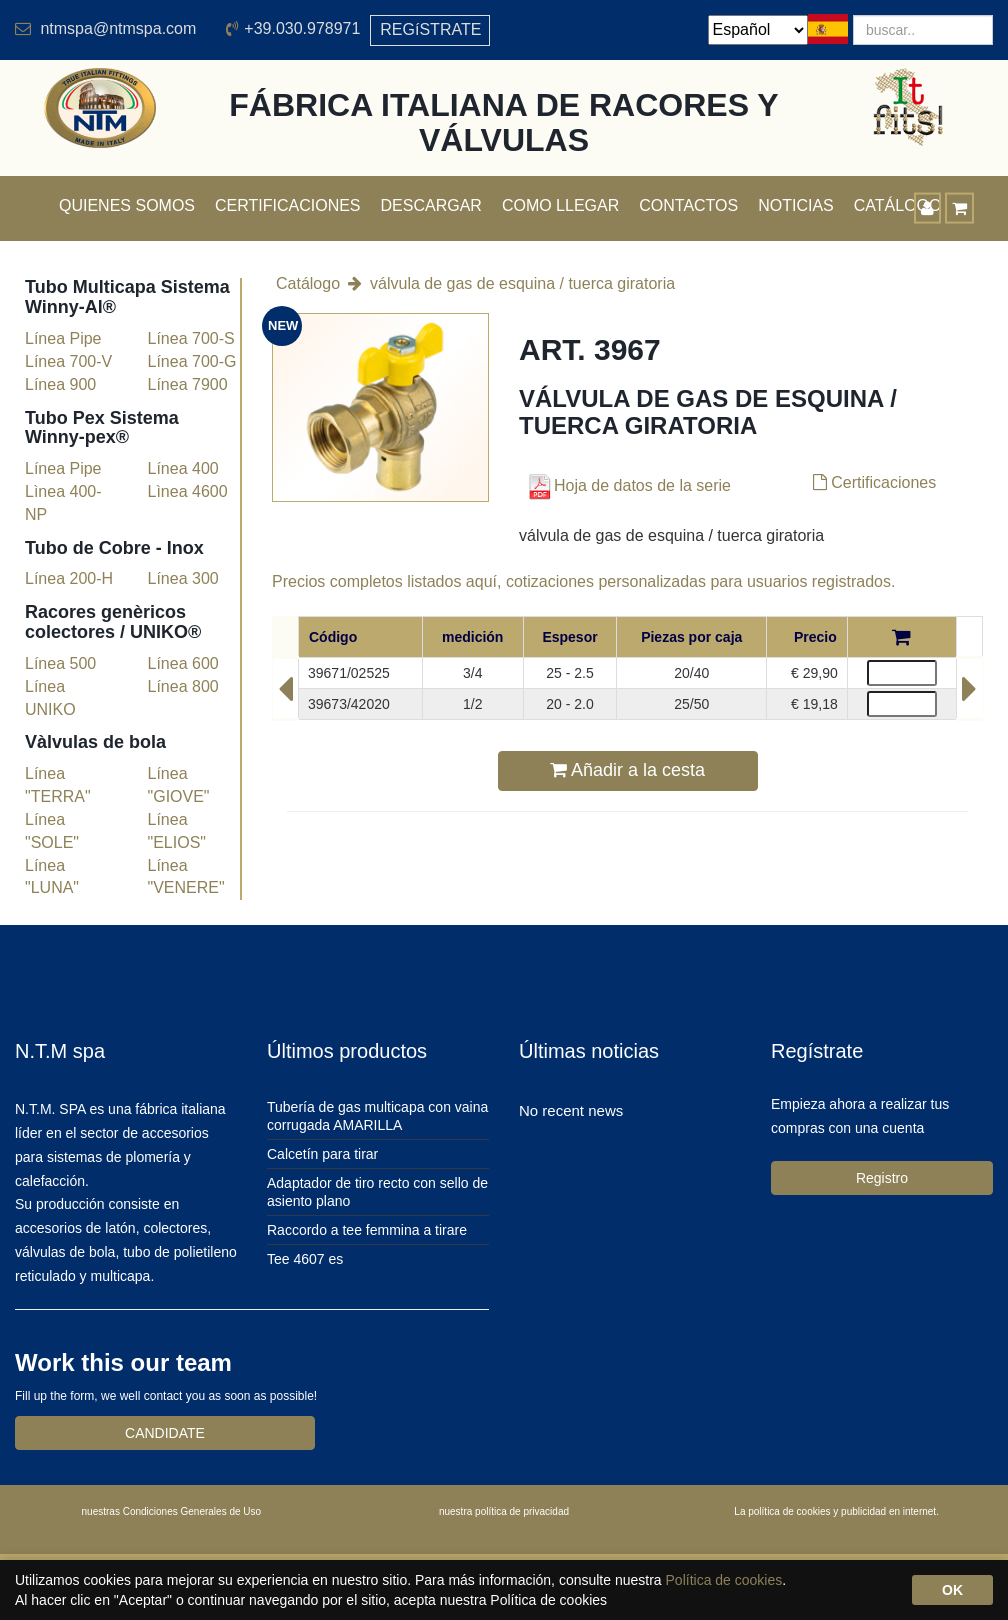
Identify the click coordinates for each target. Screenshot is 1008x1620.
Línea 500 (60, 663)
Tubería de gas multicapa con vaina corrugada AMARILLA (377, 1116)
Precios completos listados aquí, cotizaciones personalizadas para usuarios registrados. (583, 581)
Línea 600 (183, 663)
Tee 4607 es (305, 1259)
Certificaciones (288, 205)
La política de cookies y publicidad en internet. (836, 1511)
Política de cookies (724, 1580)
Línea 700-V (68, 361)
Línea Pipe (63, 338)
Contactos (688, 205)
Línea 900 (60, 384)
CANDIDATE (165, 1433)
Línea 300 (183, 578)
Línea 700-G (192, 361)
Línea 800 (183, 686)
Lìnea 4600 (188, 491)
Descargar (431, 205)
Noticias (796, 205)
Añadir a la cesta (627, 770)
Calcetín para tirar (322, 1154)
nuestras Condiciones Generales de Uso (172, 1511)
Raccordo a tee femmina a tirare (367, 1230)
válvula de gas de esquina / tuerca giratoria (522, 283)
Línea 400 (183, 468)
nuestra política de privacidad (504, 1511)
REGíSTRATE (430, 29)
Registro (882, 1178)
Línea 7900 (188, 384)
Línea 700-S (191, 338)
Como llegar (560, 205)
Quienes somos (127, 205)
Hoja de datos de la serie (627, 485)
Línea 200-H (69, 578)
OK (952, 1590)
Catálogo (308, 283)
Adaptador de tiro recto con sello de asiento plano (377, 1192)
